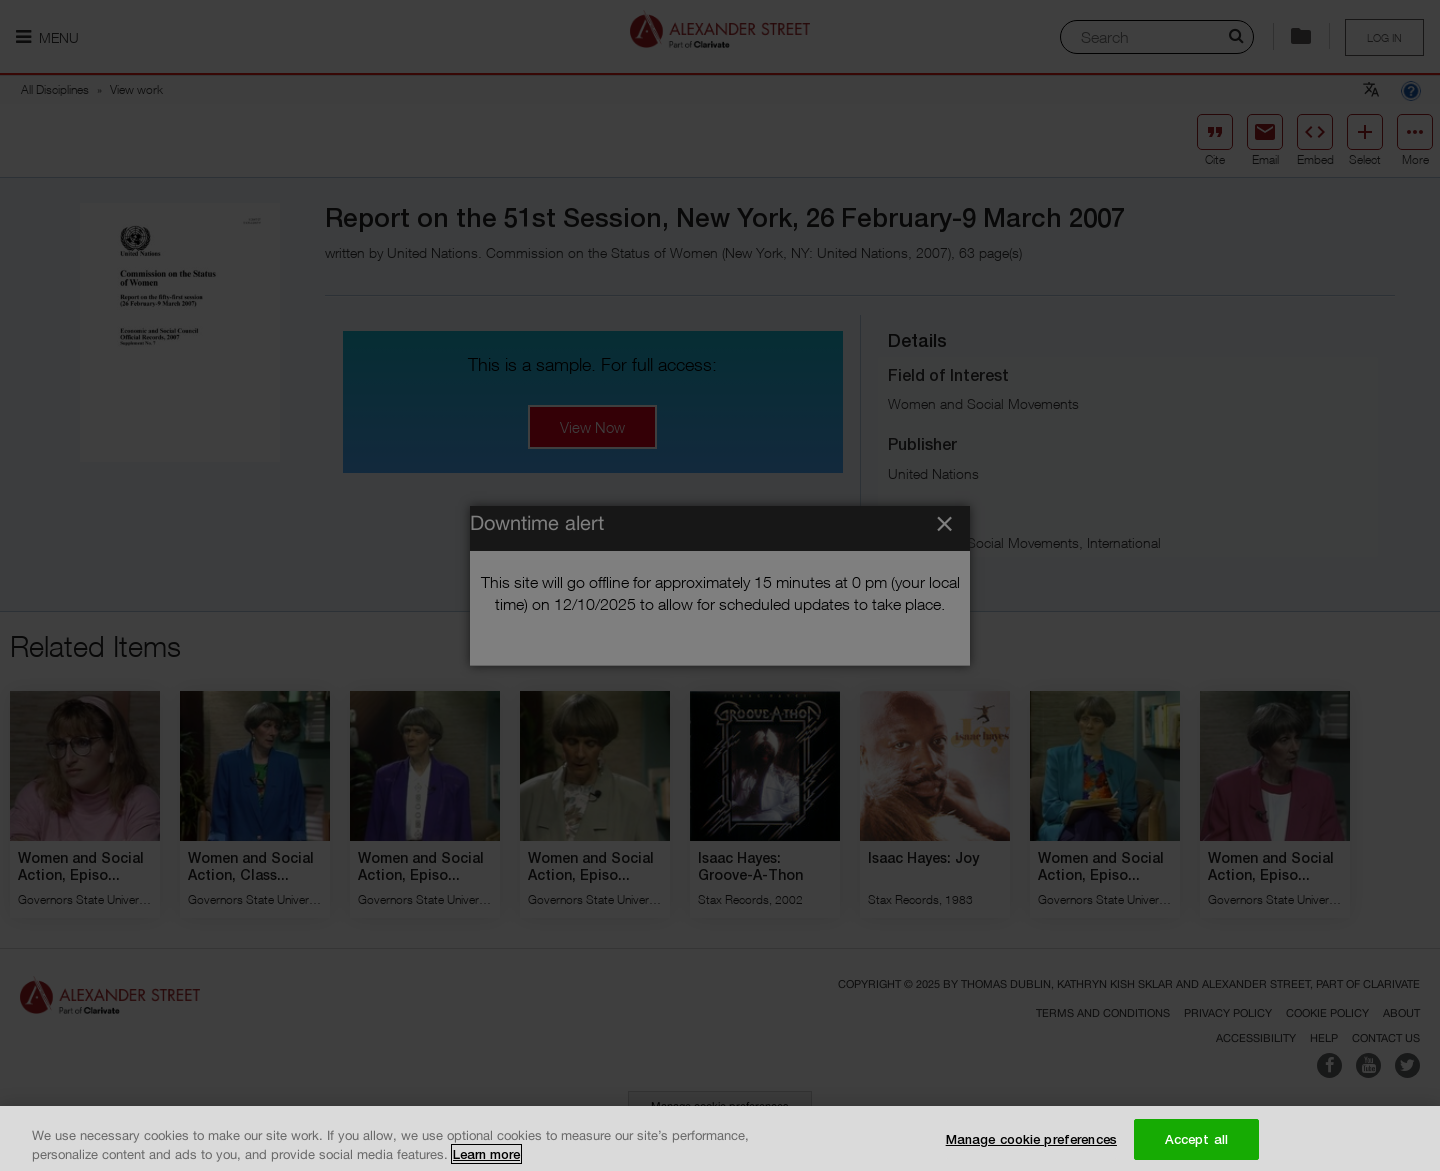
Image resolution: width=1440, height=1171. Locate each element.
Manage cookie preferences (1031, 1148)
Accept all (1196, 1148)
